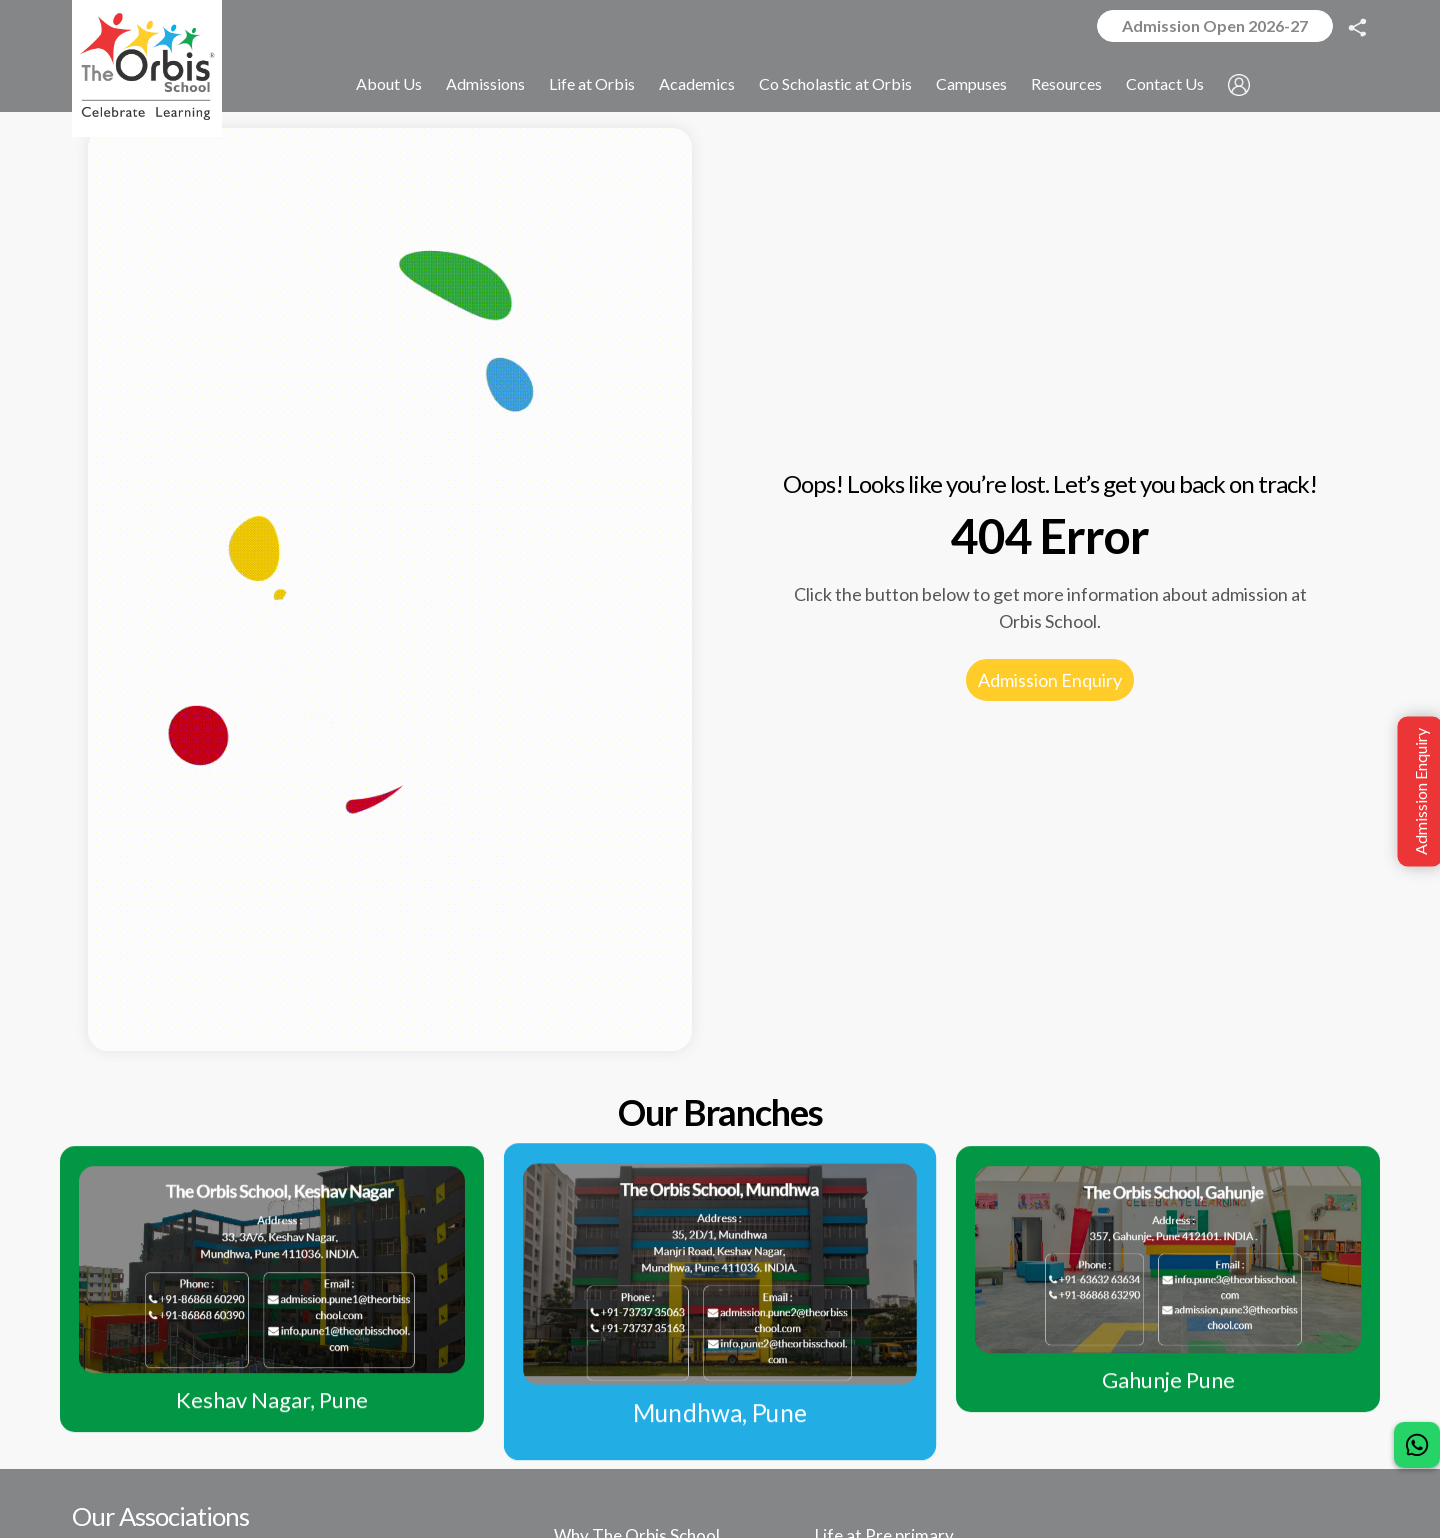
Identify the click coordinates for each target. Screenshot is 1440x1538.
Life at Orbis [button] (592, 83)
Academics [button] (697, 83)
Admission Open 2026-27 (1215, 25)
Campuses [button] (971, 83)
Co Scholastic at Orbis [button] (835, 83)
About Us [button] (389, 83)
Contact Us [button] (1165, 83)
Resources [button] (1066, 83)
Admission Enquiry (1050, 680)
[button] (1239, 84)
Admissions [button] (485, 83)
